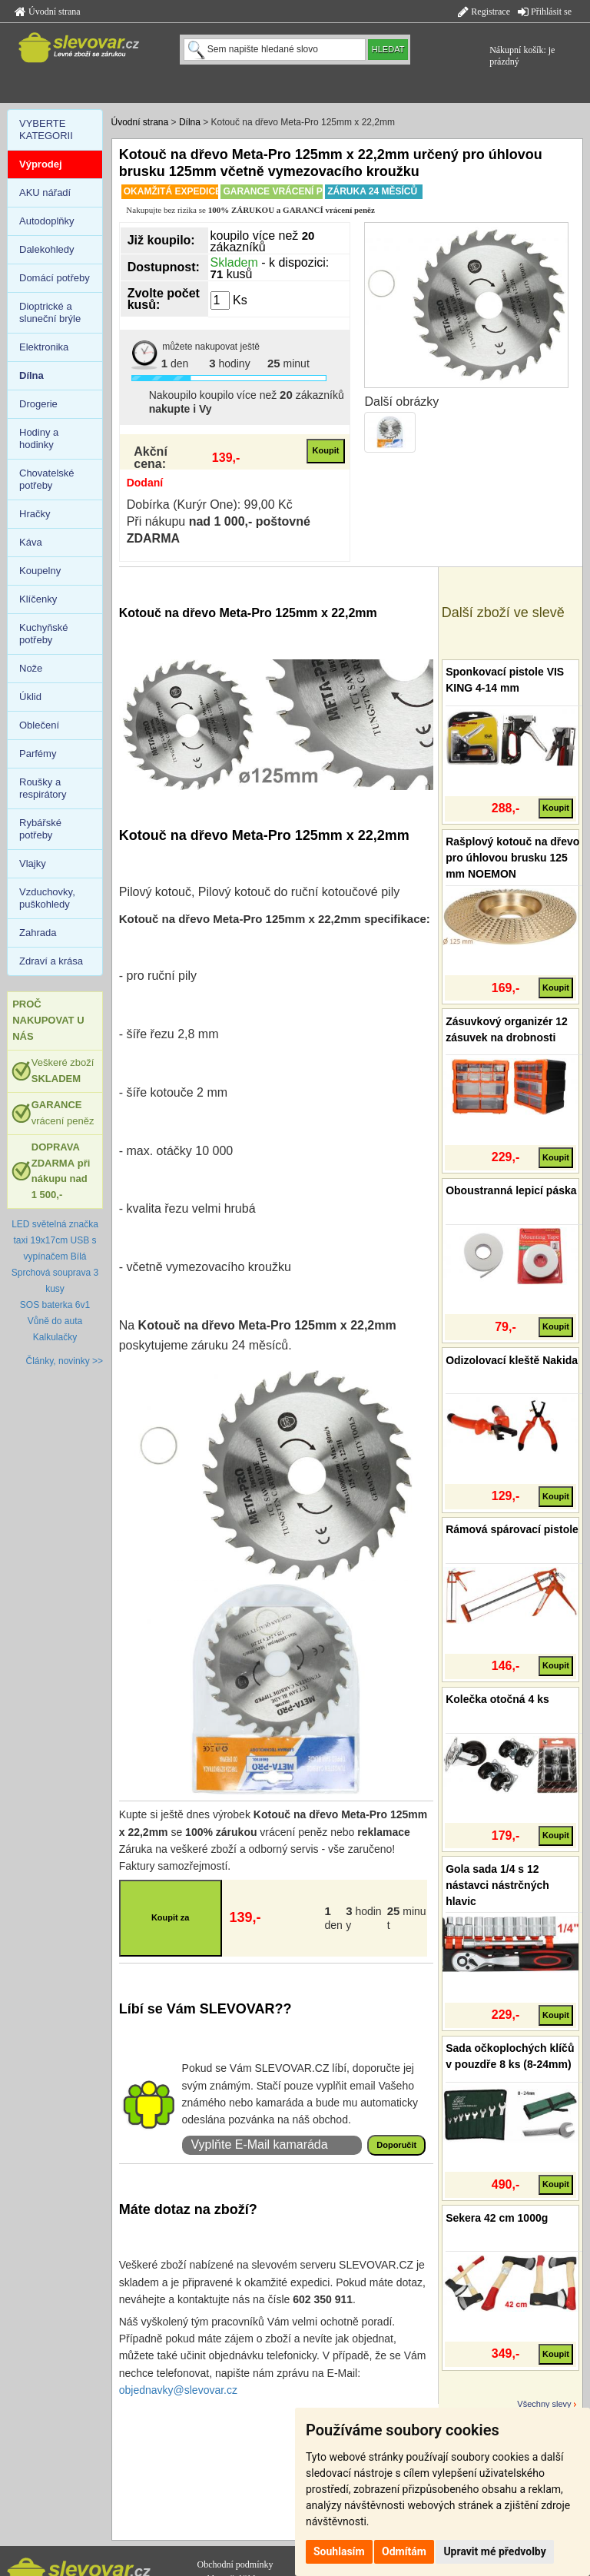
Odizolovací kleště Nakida (512, 1360)
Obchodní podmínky (235, 2564)
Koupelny (40, 570)
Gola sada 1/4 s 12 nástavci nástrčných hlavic (497, 1885)
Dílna (190, 122)
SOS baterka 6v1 (55, 1305)
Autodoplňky (47, 221)
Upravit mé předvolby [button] (494, 2551)
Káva (30, 542)
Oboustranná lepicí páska (511, 1190)
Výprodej (40, 164)
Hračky (34, 514)
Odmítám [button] (404, 2551)
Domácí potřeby (54, 278)
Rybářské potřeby (40, 829)
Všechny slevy (544, 2403)
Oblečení (39, 725)
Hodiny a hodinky (38, 438)
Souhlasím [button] (339, 2551)
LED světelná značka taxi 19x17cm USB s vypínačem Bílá (55, 1240)
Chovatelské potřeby (47, 479)
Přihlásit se (545, 11)
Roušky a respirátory (42, 788)
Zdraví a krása (51, 961)
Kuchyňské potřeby (43, 634)
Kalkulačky (55, 1337)
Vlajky (32, 863)
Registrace (484, 11)
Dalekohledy (47, 249)
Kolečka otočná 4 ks (497, 1699)
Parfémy (37, 753)
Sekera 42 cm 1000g (497, 2218)
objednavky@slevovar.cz (178, 2390)
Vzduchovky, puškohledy (47, 898)
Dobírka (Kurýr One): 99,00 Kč (210, 504)
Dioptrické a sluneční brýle (50, 312)
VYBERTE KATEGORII (46, 129)
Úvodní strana (48, 11)
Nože (30, 668)
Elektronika (43, 347)
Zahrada (37, 932)
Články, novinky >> (65, 1361)
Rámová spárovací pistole (512, 1529)
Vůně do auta (55, 1321)
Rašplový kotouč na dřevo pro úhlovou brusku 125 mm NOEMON (512, 857)
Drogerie (38, 404)
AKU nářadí (45, 192)
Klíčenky (38, 599)
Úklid (30, 696)
